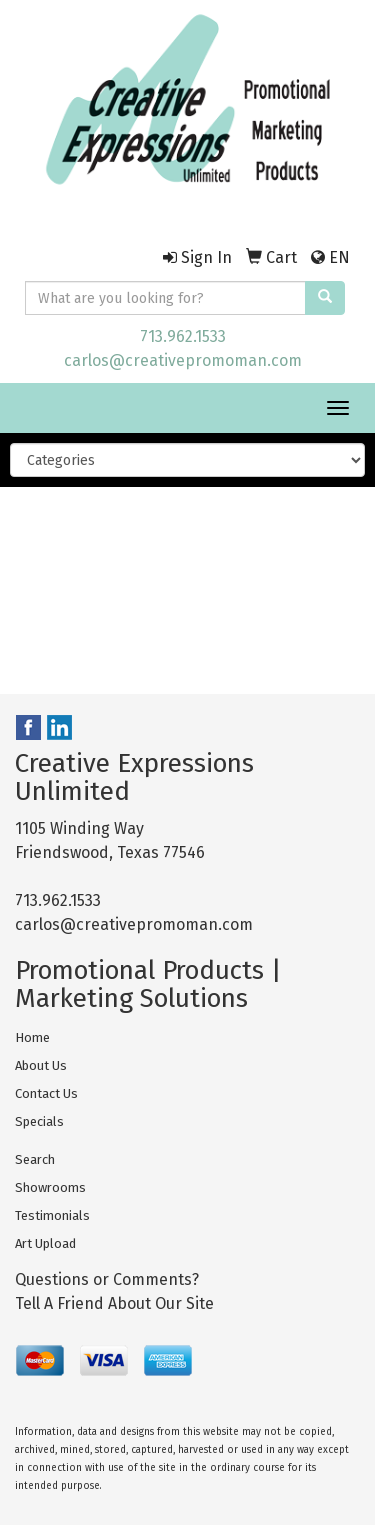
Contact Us (46, 1093)
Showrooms (50, 1187)
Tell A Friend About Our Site (114, 1303)
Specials (39, 1121)
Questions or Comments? (107, 1279)
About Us (41, 1065)
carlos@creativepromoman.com (183, 360)
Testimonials (52, 1215)
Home (32, 1037)
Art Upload (45, 1243)
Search (35, 1159)
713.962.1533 (183, 336)
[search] (325, 298)
